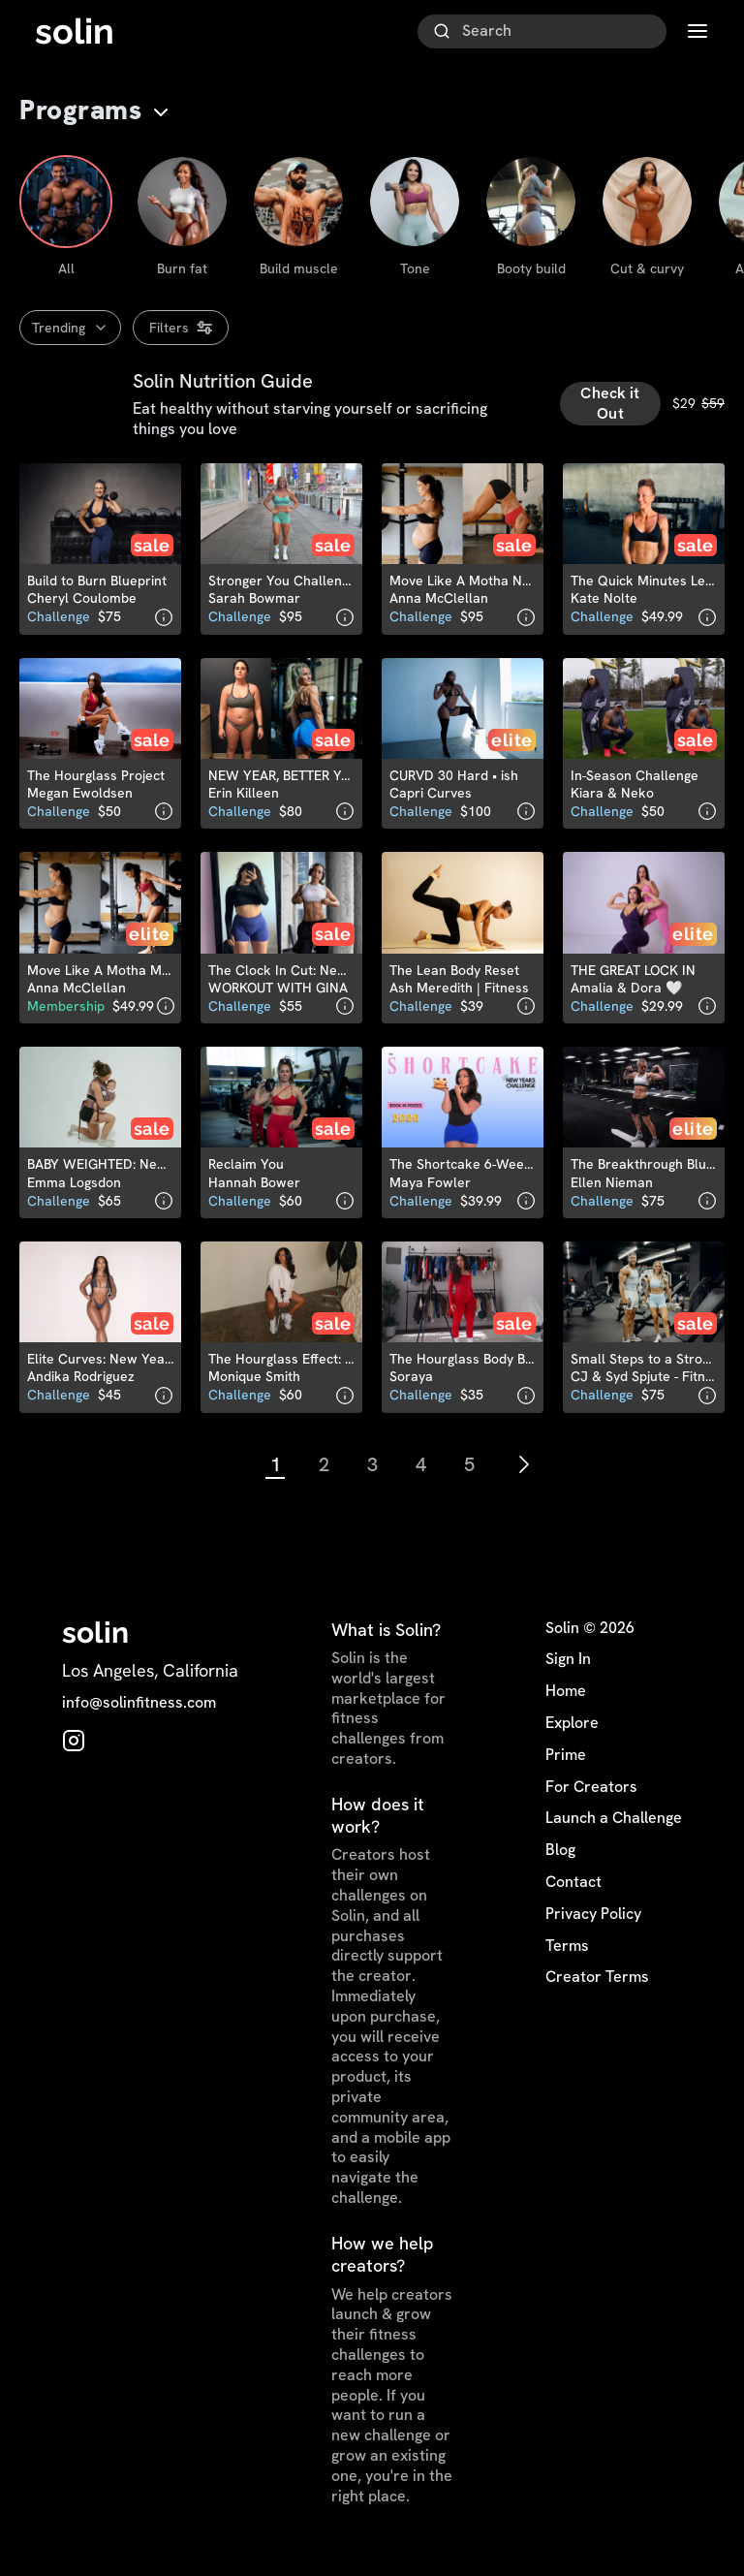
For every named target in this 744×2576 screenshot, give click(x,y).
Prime (565, 1762)
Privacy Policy (593, 1921)
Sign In (568, 1667)
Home (565, 1699)
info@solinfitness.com (139, 1710)
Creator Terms (597, 1985)
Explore (572, 1731)
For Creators (591, 1794)
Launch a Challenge (613, 1826)
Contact (573, 1890)
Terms (567, 1953)
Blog (560, 1858)
